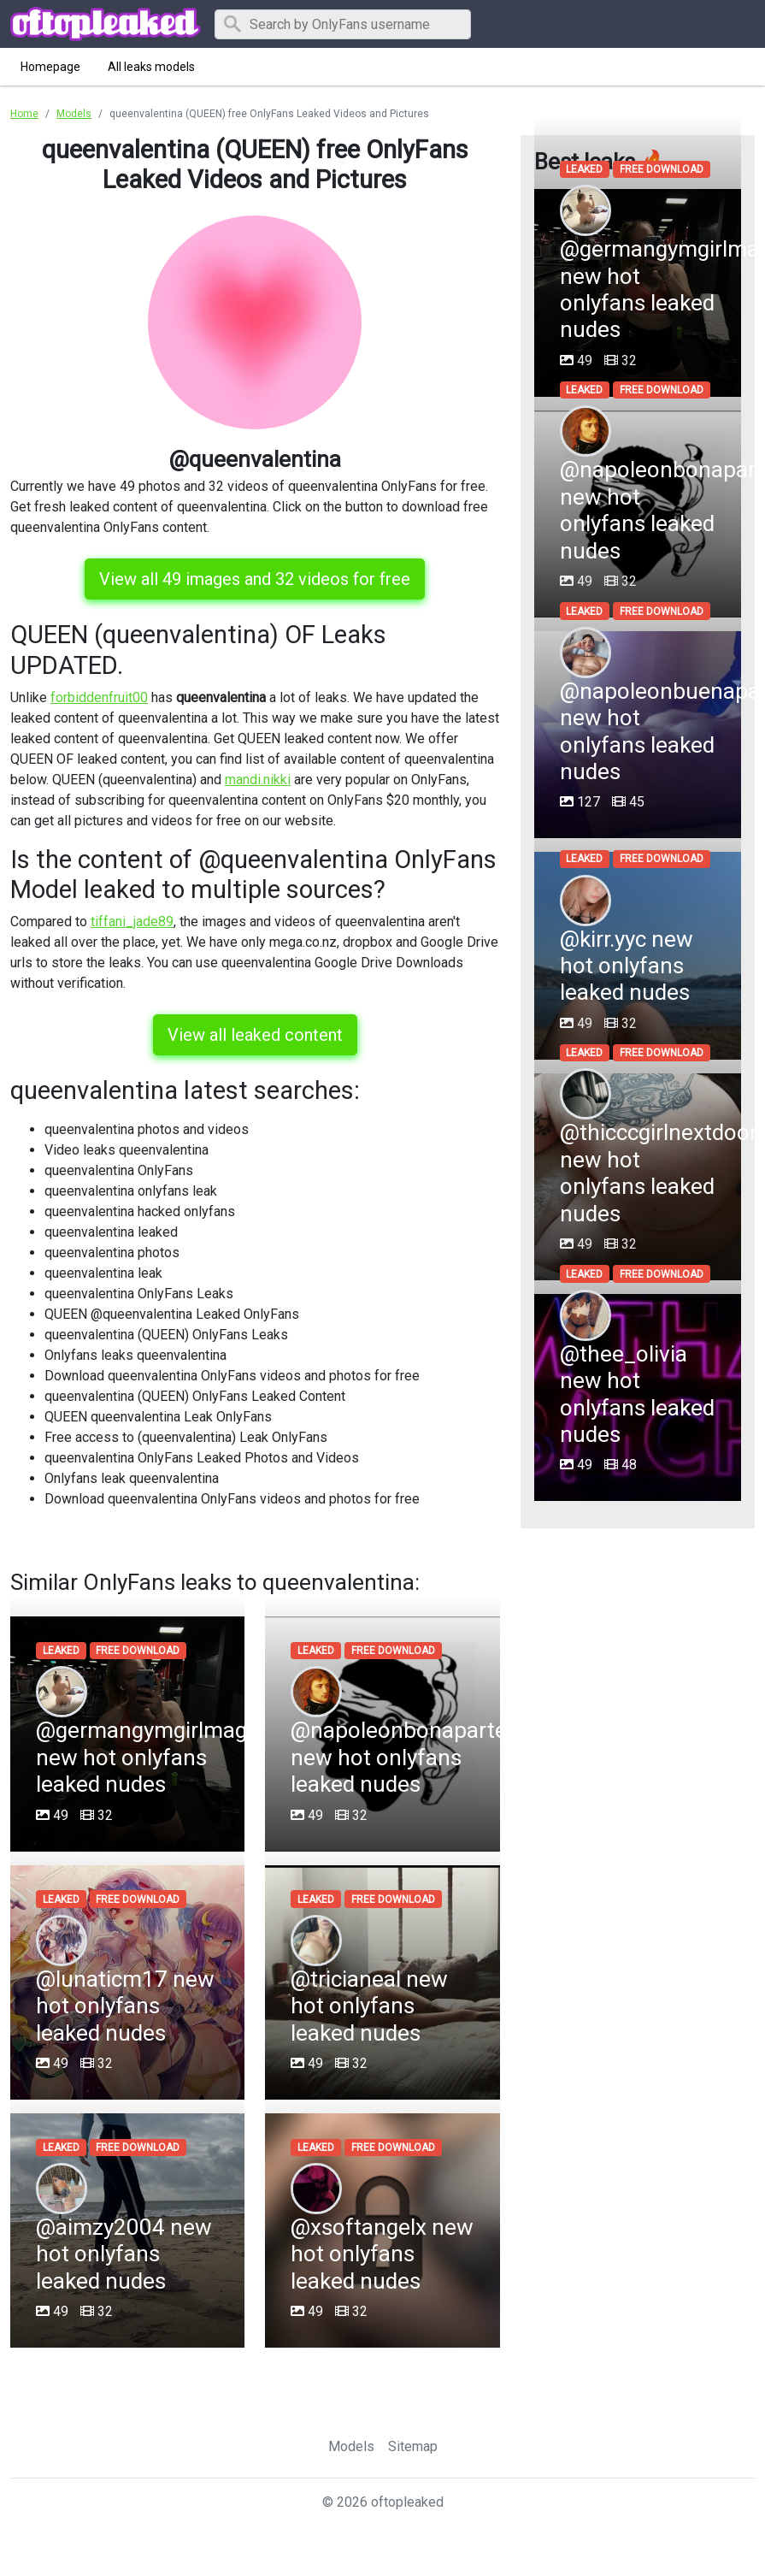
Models (351, 2446)
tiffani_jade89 (132, 921)
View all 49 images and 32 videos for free (254, 579)
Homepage (50, 67)
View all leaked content (255, 1035)
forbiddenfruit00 (99, 697)
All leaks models (151, 67)
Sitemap (413, 2446)
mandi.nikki (258, 779)
